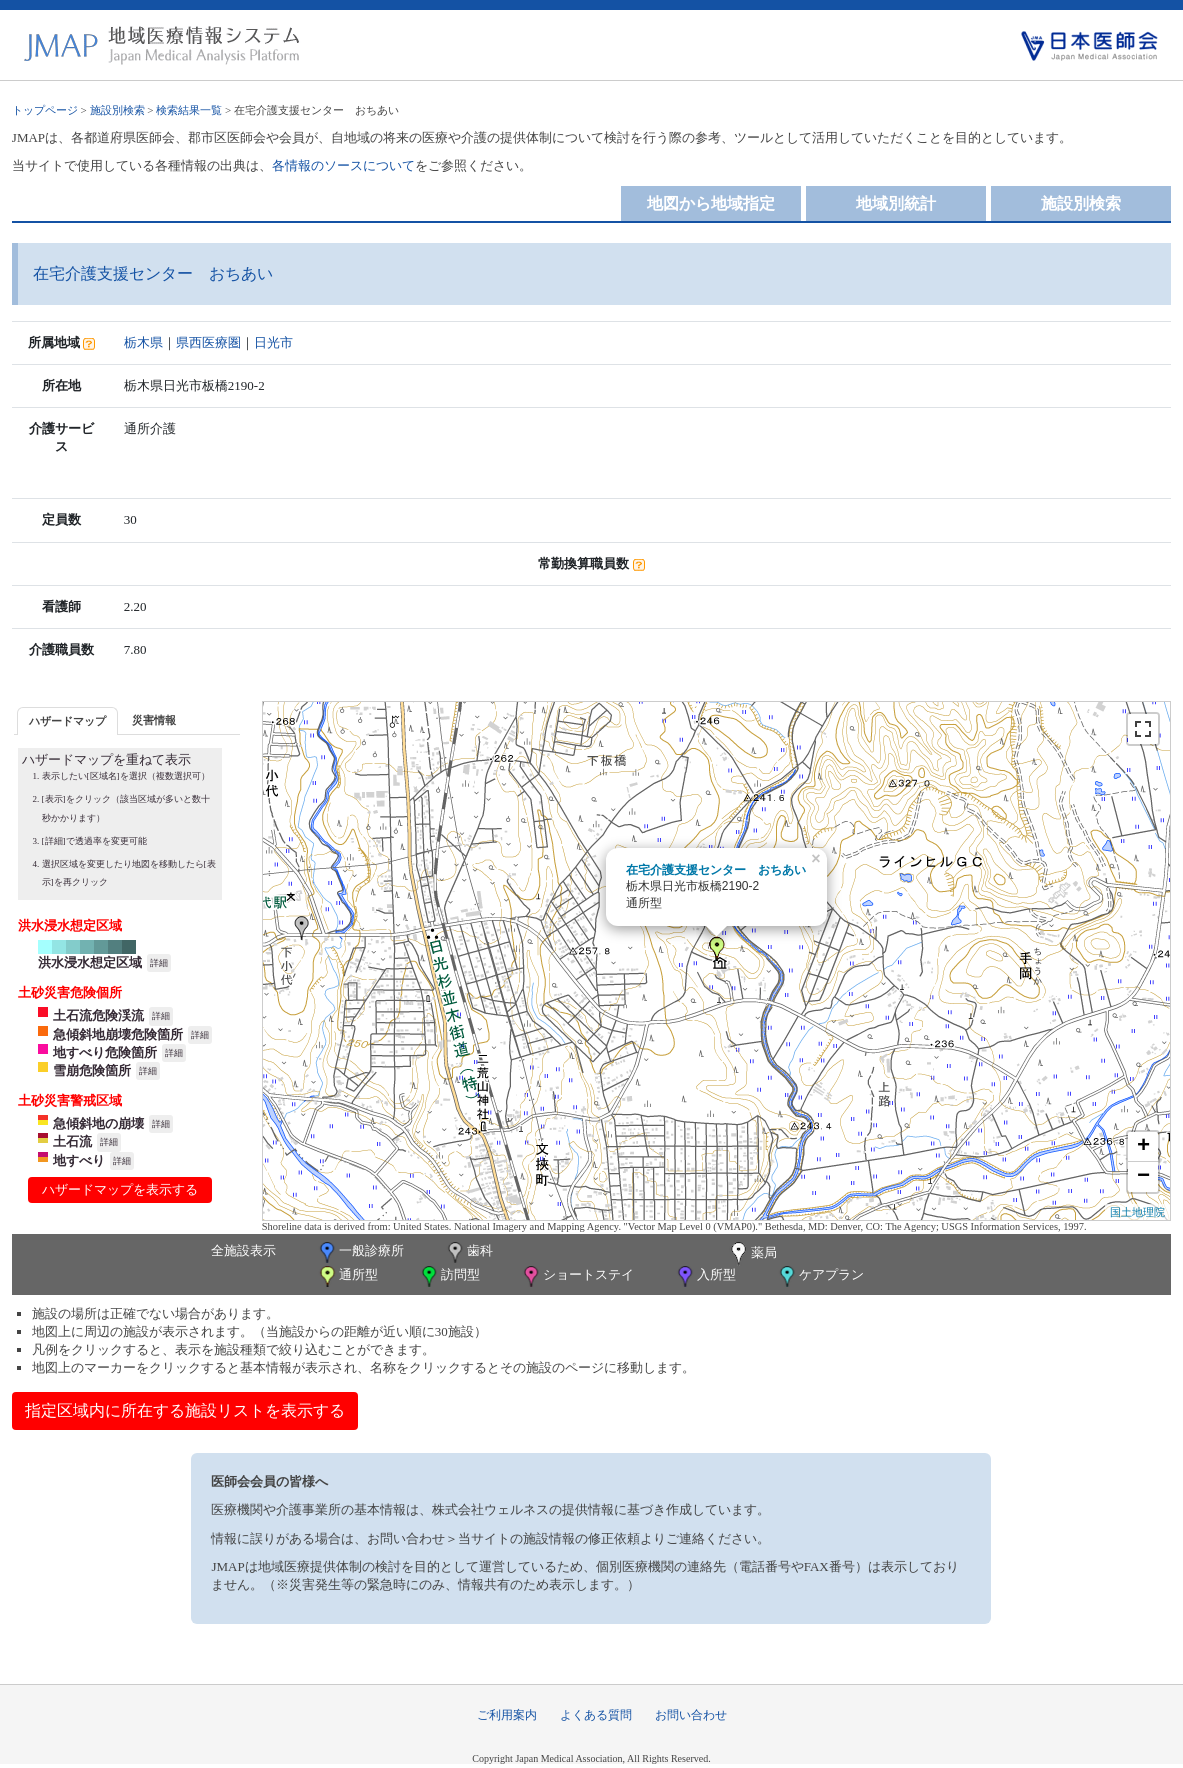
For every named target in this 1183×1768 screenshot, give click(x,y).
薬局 (752, 1254)
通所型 (347, 1276)
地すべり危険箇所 (105, 1052)
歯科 (468, 1252)
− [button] (1143, 1177)
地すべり (79, 1160)
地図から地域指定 (711, 203)
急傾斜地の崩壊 (98, 1123)
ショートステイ (577, 1276)
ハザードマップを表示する (120, 1189)
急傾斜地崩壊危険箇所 (118, 1034)
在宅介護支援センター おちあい (716, 870)
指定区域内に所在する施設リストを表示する (185, 1410)
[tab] (67, 720)
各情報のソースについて (343, 165)
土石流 (72, 1141)
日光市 (273, 342)
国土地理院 (1137, 1212)
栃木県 (143, 342)
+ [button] (1143, 1147)
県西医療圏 (208, 342)
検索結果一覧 (189, 110)
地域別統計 (896, 203)
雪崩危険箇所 (92, 1070)
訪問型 (449, 1276)
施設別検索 (117, 110)
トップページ (45, 110)
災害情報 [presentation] (154, 720)
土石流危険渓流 (98, 1015)
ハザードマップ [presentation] (67, 721)
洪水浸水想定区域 (90, 962)
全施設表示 (243, 1250)
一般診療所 (360, 1252)
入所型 (705, 1276)
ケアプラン (820, 1276)
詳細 (159, 963)
